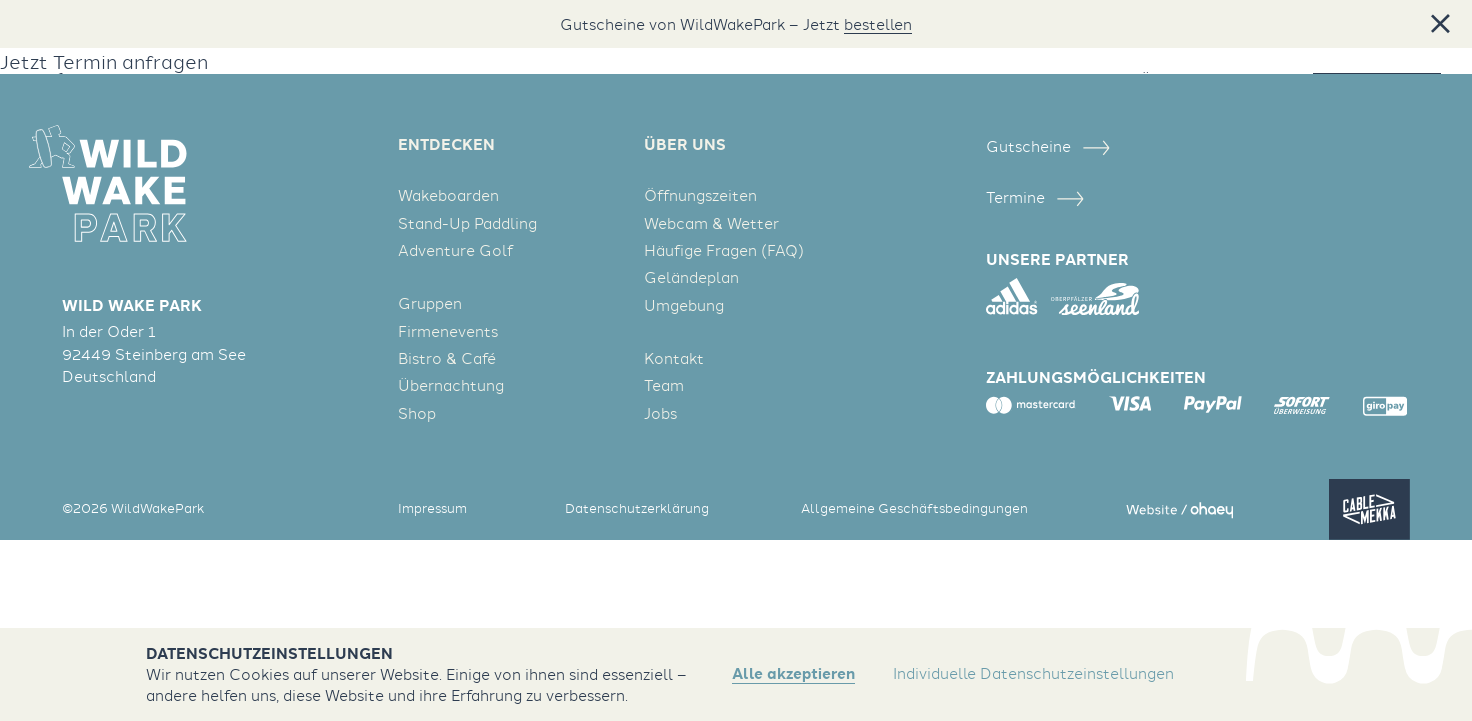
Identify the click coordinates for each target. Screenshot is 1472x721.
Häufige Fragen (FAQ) (724, 250)
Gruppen (430, 303)
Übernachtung (451, 385)
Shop (417, 413)
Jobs (660, 413)
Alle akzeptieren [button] (793, 673)
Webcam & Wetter (711, 223)
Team (664, 385)
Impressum (432, 508)
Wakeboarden (448, 195)
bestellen (878, 24)
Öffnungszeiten (700, 195)
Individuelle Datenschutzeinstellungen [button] (1033, 673)
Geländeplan (691, 277)
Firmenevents (448, 331)
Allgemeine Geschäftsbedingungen (914, 508)
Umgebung (684, 305)
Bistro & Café (447, 358)
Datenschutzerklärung (637, 508)
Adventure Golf (455, 250)
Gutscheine (1047, 146)
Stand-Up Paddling (467, 223)
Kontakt (674, 358)
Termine (1034, 197)
